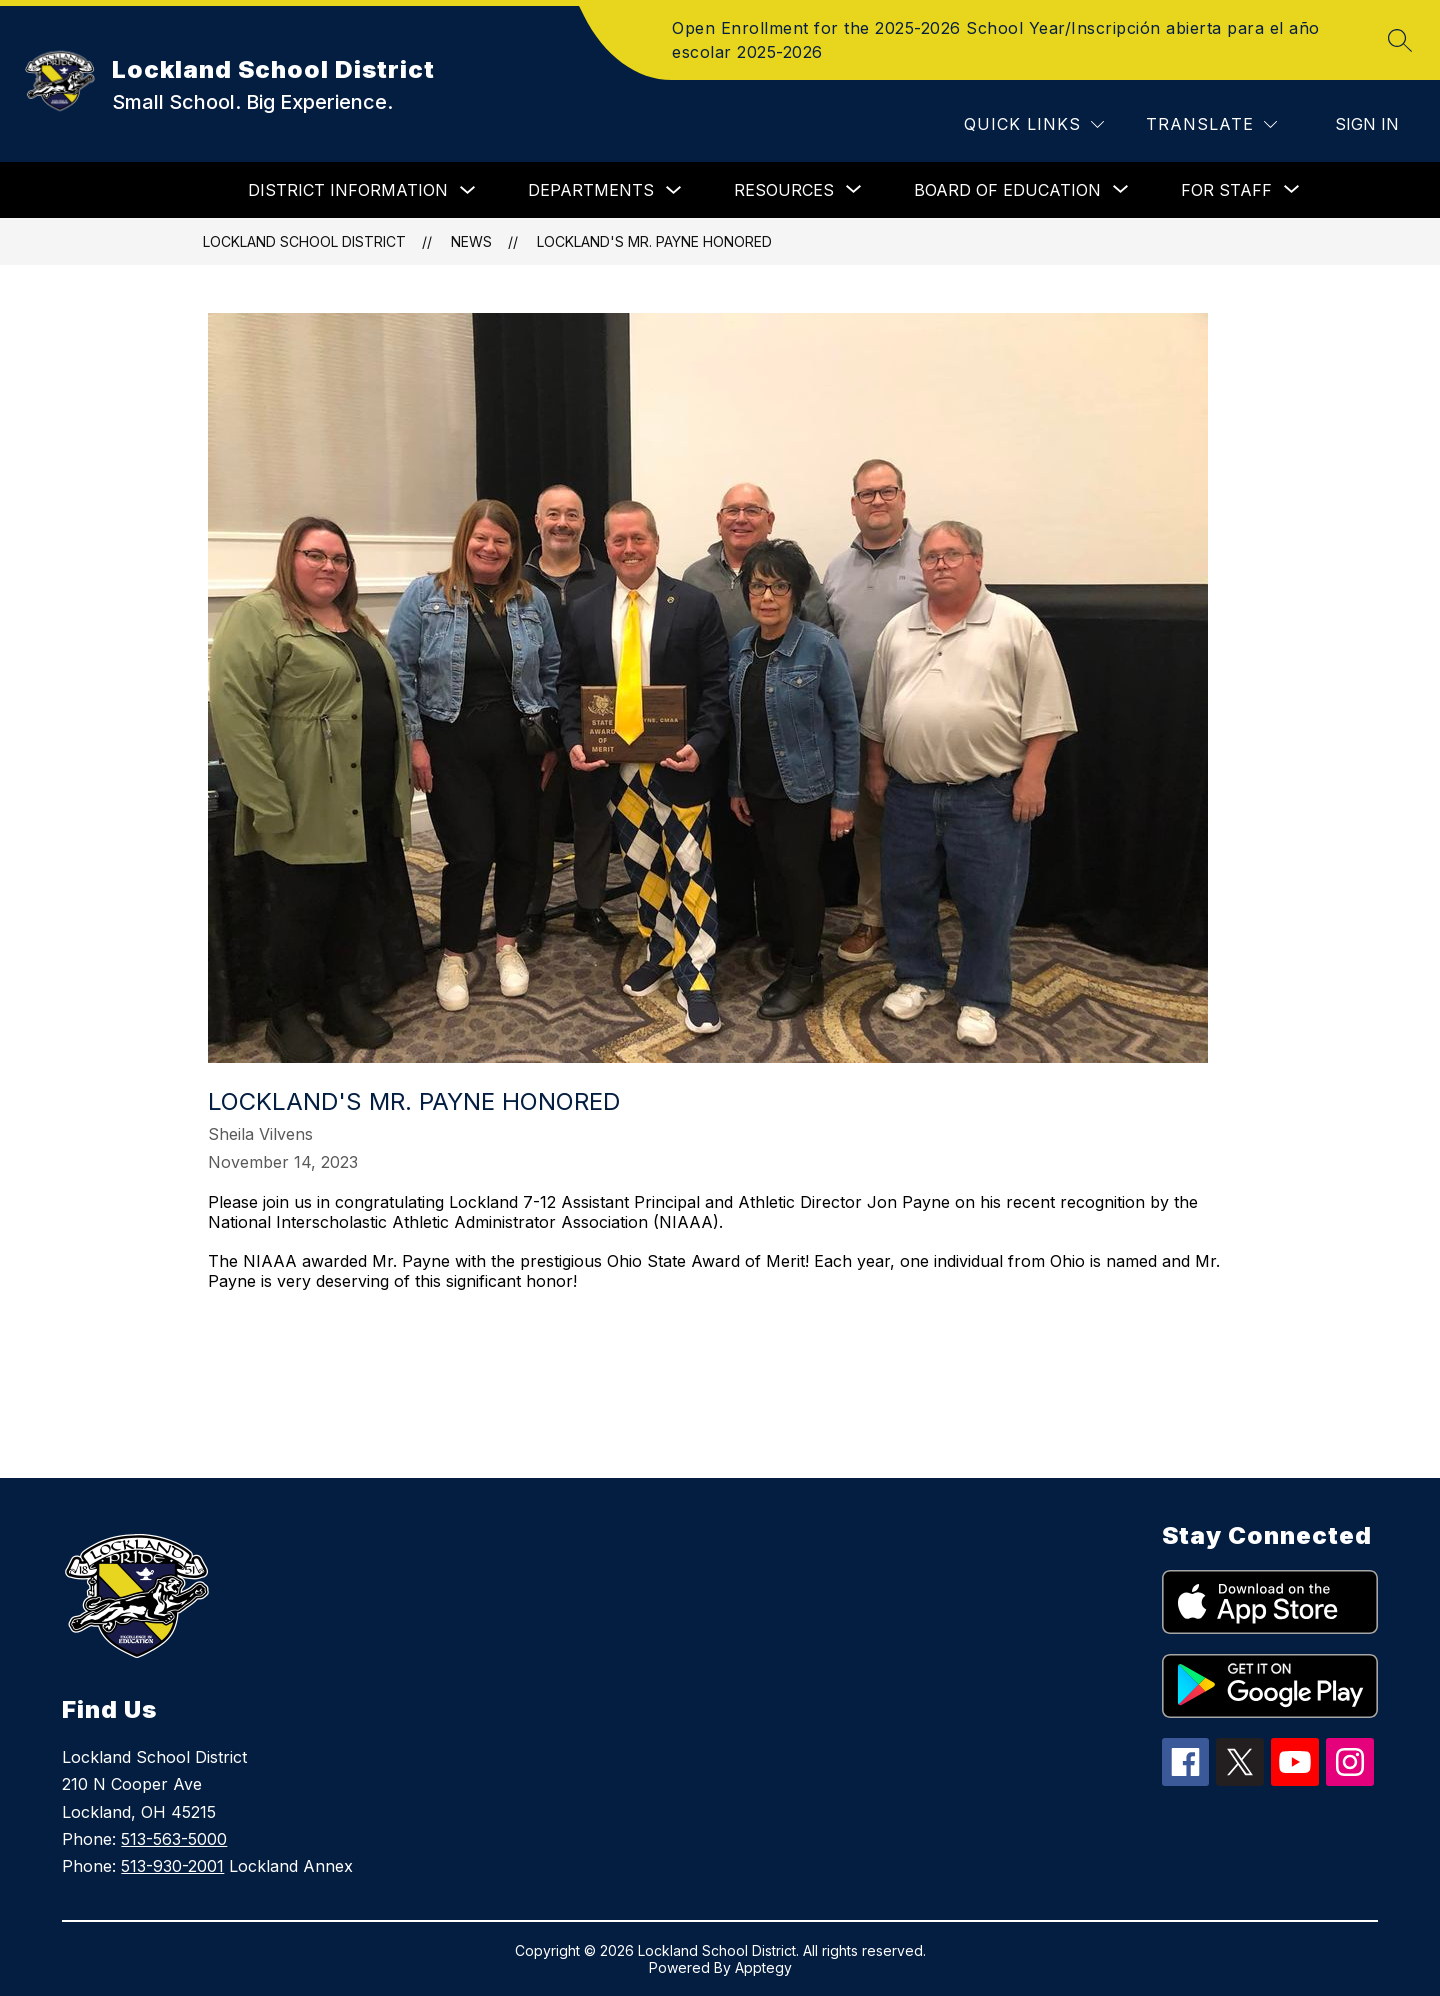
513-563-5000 (174, 1839)
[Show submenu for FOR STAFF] (1226, 190)
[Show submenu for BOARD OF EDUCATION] (1007, 190)
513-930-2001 (172, 1866)
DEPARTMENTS (591, 190)
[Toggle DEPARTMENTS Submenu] (674, 190)
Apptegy (763, 1967)
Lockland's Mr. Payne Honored (654, 241)
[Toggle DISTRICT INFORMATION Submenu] (468, 190)
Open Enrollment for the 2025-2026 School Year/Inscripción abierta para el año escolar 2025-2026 (996, 40)
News (471, 241)
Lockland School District (304, 241)
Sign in (1367, 124)
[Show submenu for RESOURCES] (784, 190)
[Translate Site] (1211, 124)
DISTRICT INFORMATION (348, 190)
